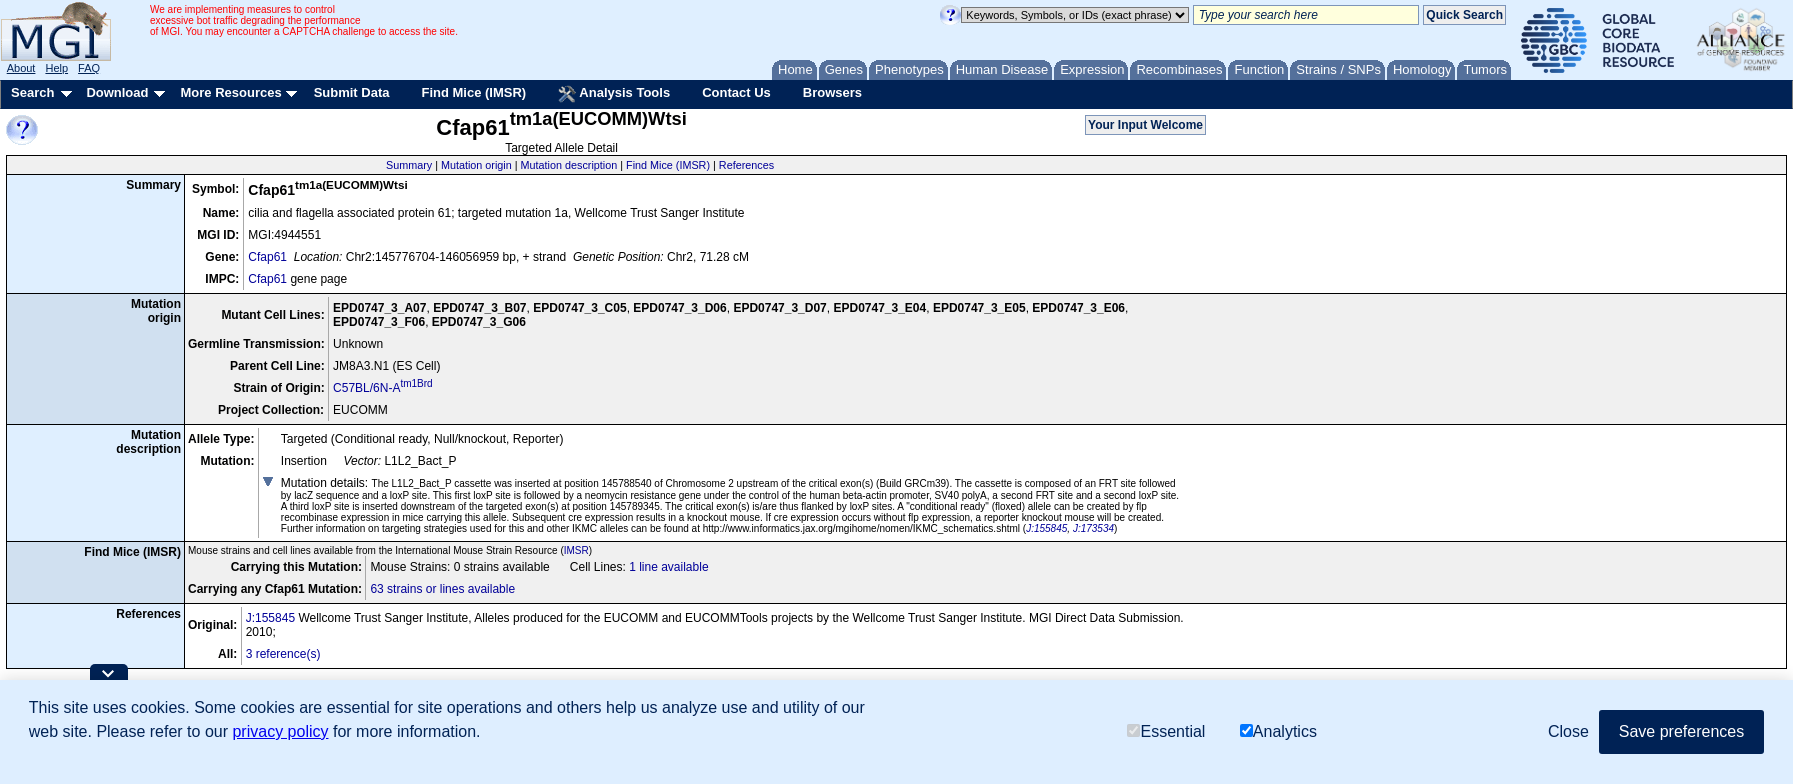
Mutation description (569, 165)
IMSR (576, 550)
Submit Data (352, 92)
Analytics (1278, 731)
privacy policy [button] (280, 731)
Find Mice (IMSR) (473, 92)
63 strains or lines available (442, 589)
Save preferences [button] (1681, 731)
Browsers (832, 92)
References (746, 165)
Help (56, 68)
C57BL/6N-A (383, 388)
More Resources (230, 92)
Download (117, 92)
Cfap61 (267, 257)
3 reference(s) (283, 654)
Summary (409, 165)
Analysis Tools (614, 94)
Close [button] (1568, 731)
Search (32, 92)
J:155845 (1046, 528)
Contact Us (736, 92)
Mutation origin (476, 165)
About (21, 68)
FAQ (89, 68)
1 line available (668, 567)
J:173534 (1093, 528)
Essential (1166, 731)
